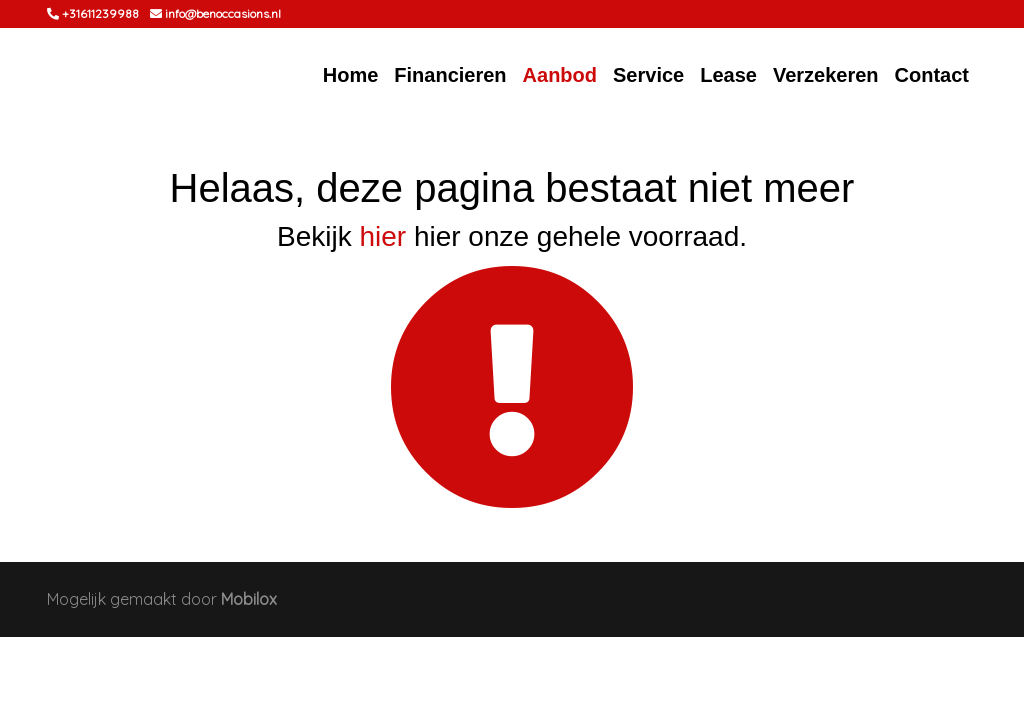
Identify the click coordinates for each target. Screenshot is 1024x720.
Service (648, 75)
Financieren (450, 75)
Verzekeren (826, 75)
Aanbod (560, 75)
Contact (932, 75)
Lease (728, 75)
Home (351, 75)
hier (382, 236)
